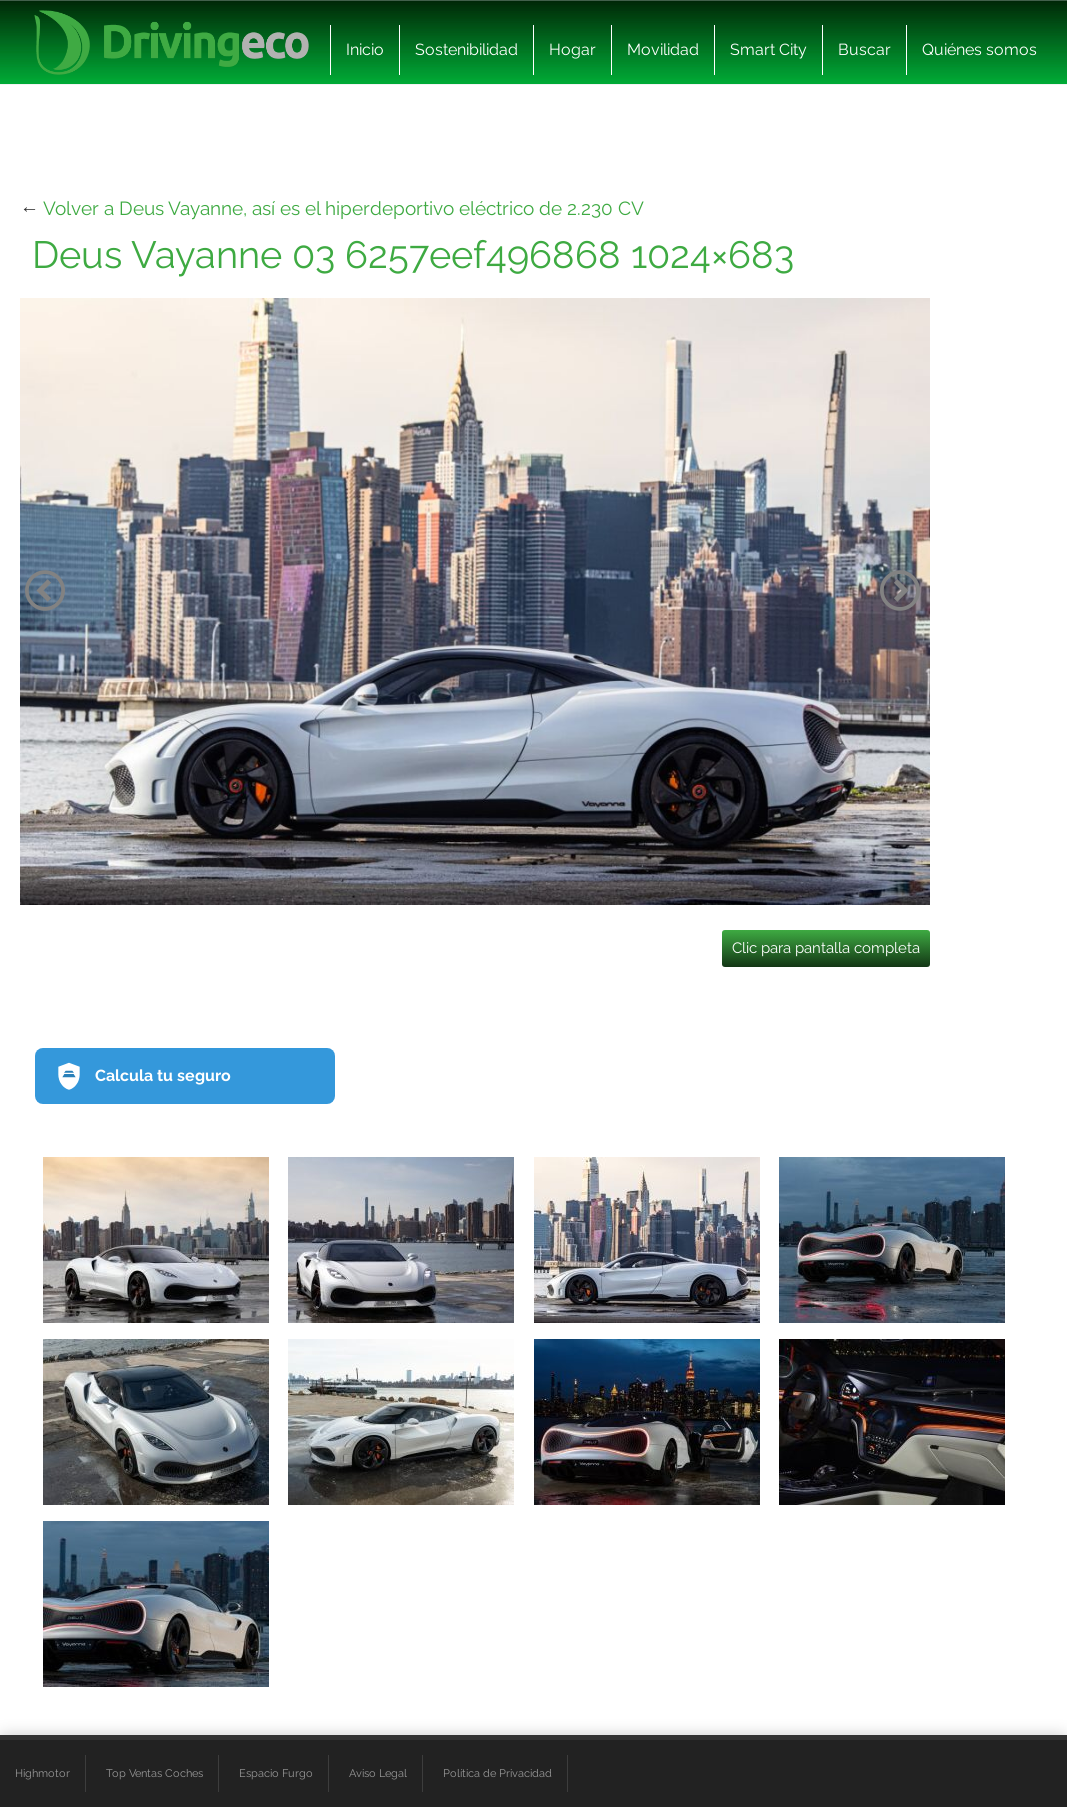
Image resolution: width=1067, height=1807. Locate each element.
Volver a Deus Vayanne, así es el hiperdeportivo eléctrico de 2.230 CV (343, 208)
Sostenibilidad (466, 49)
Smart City (768, 49)
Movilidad (663, 49)
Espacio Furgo (276, 1773)
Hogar (572, 49)
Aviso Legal (378, 1773)
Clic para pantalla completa (826, 948)
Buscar (864, 49)
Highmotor (42, 1773)
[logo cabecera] (171, 42)
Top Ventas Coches (154, 1773)
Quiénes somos (979, 49)
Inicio (365, 49)
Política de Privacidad (497, 1773)
